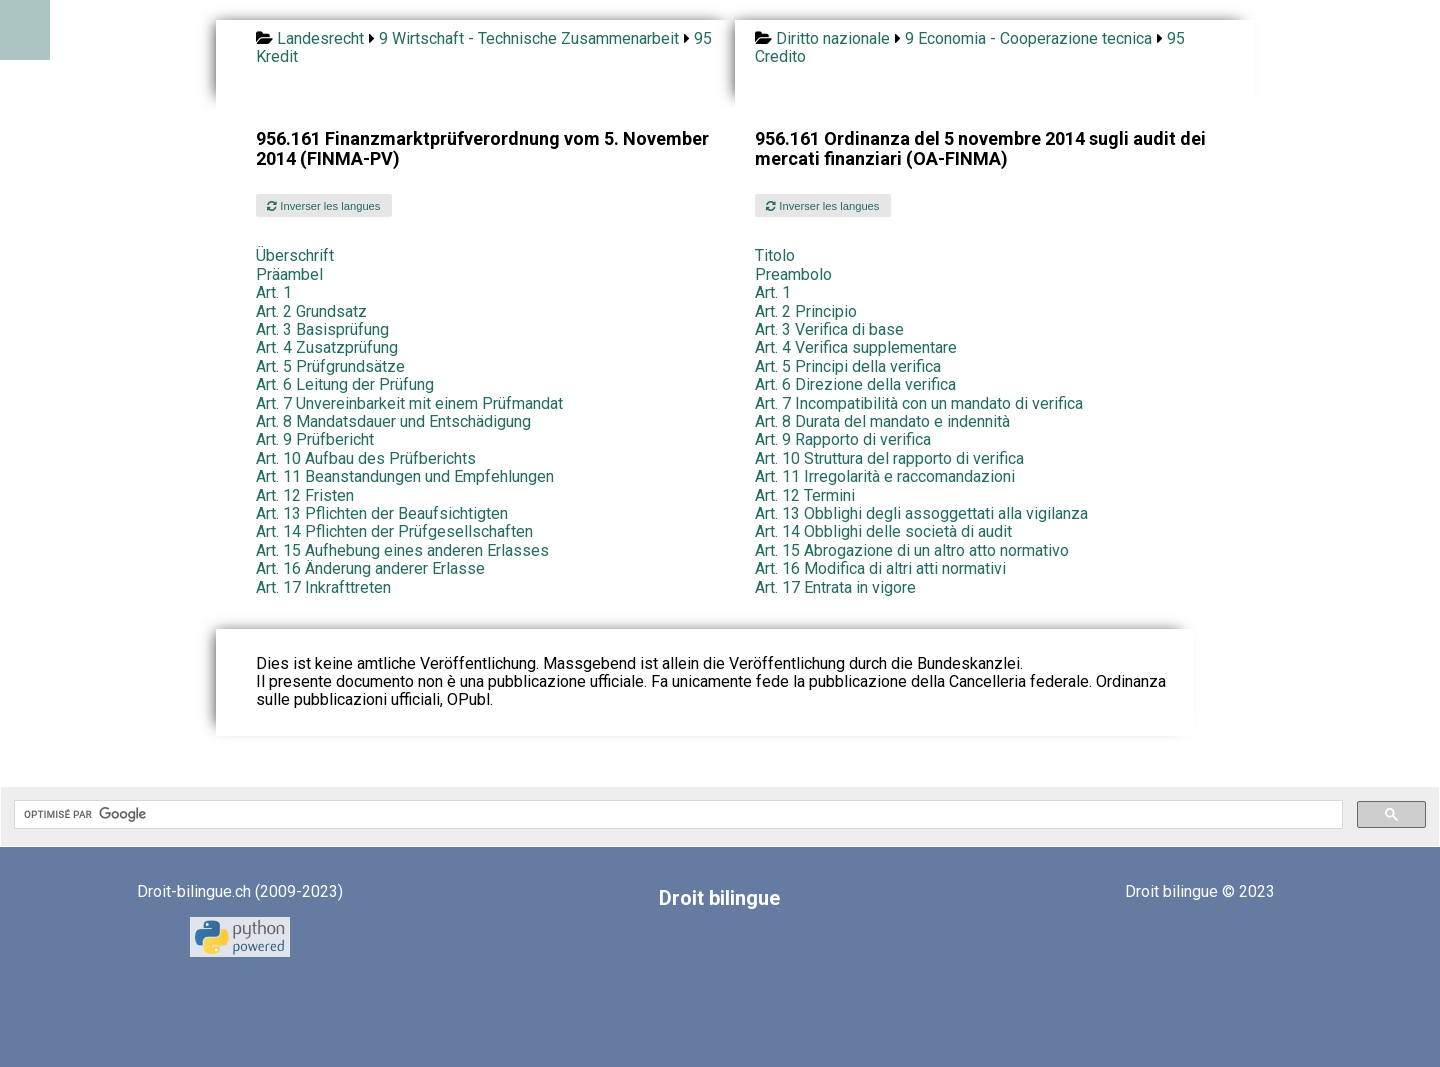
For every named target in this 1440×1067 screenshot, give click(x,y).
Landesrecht (320, 38)
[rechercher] (676, 815)
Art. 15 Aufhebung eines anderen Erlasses (402, 550)
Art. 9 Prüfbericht (315, 439)
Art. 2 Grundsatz (311, 311)
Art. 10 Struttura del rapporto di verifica (889, 458)
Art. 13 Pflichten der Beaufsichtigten (382, 513)
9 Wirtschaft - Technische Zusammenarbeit (529, 38)
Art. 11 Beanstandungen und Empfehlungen (405, 476)
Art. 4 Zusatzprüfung (327, 347)
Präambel (289, 274)
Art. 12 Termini (805, 495)
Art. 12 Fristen (305, 495)
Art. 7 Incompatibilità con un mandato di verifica (919, 403)
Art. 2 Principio (806, 311)
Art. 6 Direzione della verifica (855, 384)
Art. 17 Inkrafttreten (323, 587)
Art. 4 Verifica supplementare (856, 347)
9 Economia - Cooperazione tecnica (1028, 38)
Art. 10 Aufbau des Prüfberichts (366, 458)
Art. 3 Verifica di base (829, 329)
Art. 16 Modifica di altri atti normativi (880, 568)
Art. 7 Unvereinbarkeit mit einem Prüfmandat (409, 403)
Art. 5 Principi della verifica (848, 366)
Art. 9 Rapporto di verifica (843, 439)
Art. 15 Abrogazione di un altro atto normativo (912, 550)
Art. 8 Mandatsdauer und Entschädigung (393, 421)
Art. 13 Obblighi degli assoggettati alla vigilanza (921, 513)
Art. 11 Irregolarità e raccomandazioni (885, 476)
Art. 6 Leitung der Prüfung (345, 384)
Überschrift (295, 255)
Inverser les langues (323, 206)
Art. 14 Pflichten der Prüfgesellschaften (394, 531)
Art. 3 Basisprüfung (322, 329)
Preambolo (793, 274)
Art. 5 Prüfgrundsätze (330, 366)
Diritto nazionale (833, 38)
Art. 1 (274, 292)
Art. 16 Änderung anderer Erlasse (370, 568)
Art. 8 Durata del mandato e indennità (882, 421)
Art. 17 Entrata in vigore (835, 587)
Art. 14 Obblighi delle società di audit (883, 531)
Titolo (775, 255)
